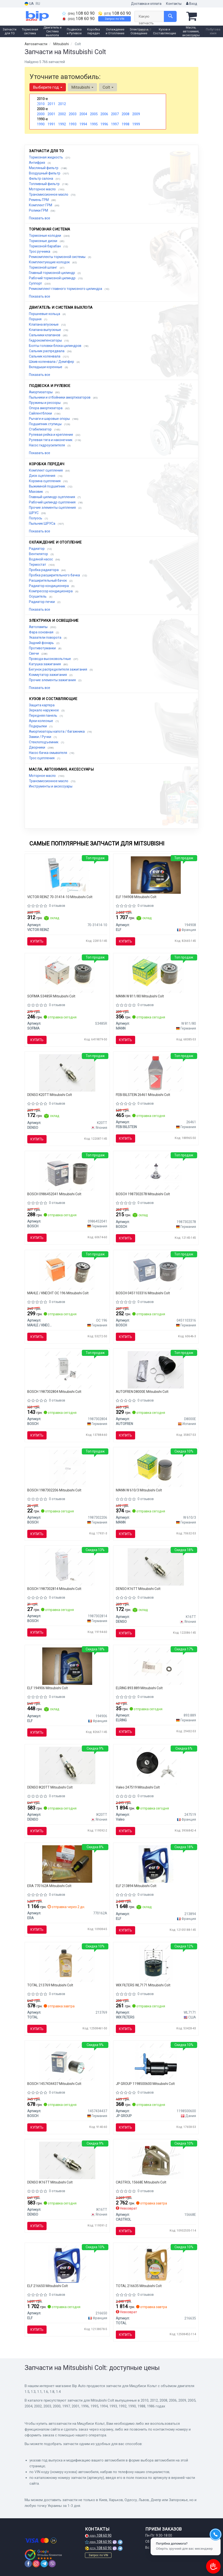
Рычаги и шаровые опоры (49, 419)
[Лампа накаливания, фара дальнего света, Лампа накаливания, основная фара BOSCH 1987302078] (156, 1172)
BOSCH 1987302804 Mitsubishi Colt (54, 1392)
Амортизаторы (41, 392)
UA (29, 4)
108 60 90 (78, 13)
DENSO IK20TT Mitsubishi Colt (50, 1787)
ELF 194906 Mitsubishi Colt (47, 1688)
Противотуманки (42, 648)
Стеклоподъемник (44, 742)
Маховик (36, 492)
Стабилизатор (40, 429)
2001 (51, 114)
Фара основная (41, 632)
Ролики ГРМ (39, 210)
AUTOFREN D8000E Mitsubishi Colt (142, 1392)
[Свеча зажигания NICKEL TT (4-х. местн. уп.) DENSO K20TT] (67, 1072)
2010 (41, 104)
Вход (191, 4)
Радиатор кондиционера (49, 586)
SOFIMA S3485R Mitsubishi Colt (51, 996)
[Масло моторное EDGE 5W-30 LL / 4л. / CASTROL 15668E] (156, 2160)
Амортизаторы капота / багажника (57, 731)
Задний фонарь (42, 643)
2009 (136, 114)
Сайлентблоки (41, 413)
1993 (73, 124)
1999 (136, 124)
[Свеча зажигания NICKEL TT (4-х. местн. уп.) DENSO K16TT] (156, 1567)
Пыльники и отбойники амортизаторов (60, 397)
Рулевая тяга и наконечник (51, 440)
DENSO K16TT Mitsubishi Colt (138, 1589)
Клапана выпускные (45, 330)
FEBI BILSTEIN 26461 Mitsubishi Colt (143, 1095)
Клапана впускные (44, 324)
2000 (41, 114)
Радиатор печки (42, 602)
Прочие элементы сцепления (53, 507)
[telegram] (44, 2563)
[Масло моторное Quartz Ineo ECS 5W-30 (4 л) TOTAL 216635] (156, 2264)
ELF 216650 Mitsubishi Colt (47, 2286)
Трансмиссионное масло (49, 194)
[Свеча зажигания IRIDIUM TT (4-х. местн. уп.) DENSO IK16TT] (67, 2160)
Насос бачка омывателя (48, 753)
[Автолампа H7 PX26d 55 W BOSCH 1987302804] (67, 1370)
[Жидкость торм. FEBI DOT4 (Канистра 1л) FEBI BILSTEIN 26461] (156, 1072)
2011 (51, 104)
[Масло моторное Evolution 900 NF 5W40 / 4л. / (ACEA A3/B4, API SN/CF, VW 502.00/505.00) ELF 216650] (67, 2264)
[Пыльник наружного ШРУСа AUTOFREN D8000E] (156, 1370)
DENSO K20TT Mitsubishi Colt (49, 1095)
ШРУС (34, 513)
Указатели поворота (45, 637)
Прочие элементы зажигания (53, 680)
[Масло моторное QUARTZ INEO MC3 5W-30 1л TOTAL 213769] (67, 1963)
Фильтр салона (41, 178)
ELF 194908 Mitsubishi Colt (136, 897)
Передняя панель (43, 715)
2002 (62, 114)
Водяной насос (41, 559)
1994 (83, 124)
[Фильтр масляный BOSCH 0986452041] (67, 1172)
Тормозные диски (43, 241)
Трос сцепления (42, 758)
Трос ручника (40, 251)
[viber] (52, 2563)
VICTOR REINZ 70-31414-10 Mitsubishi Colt (59, 897)
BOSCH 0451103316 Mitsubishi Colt (143, 1293)
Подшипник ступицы (45, 424)
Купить (36, 941)
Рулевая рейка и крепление (51, 434)
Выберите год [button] (47, 87)
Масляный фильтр (44, 168)
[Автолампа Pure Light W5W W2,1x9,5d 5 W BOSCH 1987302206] (67, 1468)
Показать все (39, 218)
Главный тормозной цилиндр (52, 273)
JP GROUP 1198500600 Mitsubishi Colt (145, 2084)
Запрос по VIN (114, 19)
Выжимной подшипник (47, 486)
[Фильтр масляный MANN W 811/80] (156, 974)
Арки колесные (41, 721)
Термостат (38, 564)
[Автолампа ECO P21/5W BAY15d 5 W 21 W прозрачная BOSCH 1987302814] (67, 1567)
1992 (62, 124)
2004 (83, 114)
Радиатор (37, 549)
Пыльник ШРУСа (42, 523)
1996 (104, 124)
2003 (73, 114)
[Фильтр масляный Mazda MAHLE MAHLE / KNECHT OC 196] (67, 1271)
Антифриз (37, 163)
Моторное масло (42, 189)
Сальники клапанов (45, 335)
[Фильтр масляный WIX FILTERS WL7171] (156, 1963)
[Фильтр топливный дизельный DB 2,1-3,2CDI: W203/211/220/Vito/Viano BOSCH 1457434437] (67, 2061)
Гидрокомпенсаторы (46, 340)
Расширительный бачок (48, 580)
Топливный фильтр (44, 184)
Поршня (35, 319)
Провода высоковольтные (50, 659)
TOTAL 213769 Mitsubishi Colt (50, 1985)
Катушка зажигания (45, 664)
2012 (62, 104)
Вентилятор (39, 554)
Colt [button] (108, 87)
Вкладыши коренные (46, 367)
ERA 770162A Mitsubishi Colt (49, 1886)
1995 (94, 124)
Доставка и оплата (146, 4)
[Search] (170, 16)
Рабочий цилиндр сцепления (52, 502)
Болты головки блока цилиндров (55, 346)
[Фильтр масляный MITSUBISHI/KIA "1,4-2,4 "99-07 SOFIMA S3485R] (67, 974)
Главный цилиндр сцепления (52, 497)
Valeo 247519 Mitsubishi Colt (138, 1787)
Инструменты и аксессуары (50, 786)
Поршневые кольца (45, 314)
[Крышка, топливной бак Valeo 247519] (156, 1765)
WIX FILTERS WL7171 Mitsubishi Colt (143, 1985)
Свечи (34, 653)
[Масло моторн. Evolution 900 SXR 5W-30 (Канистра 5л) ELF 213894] (156, 1864)
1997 (115, 124)
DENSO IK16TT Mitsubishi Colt (50, 2182)
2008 (125, 114)
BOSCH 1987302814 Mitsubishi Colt (54, 1589)
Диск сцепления (42, 476)
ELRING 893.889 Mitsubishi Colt (139, 1688)
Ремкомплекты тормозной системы (57, 257)
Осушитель (38, 596)
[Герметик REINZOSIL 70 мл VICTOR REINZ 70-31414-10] (67, 875)
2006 (104, 114)
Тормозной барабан (45, 246)
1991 (51, 124)
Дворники (37, 747)
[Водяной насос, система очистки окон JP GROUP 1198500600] (156, 2061)
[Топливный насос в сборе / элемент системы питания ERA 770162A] (67, 1864)
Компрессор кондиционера (51, 591)
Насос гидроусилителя (47, 445)
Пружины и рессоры (45, 403)
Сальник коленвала (45, 356)
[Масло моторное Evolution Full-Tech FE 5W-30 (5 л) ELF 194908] (156, 875)
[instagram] (36, 2563)
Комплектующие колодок (49, 262)
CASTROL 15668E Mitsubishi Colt (141, 2182)
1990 (41, 124)
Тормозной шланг (43, 267)
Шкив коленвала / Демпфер (52, 362)
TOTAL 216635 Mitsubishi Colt (139, 2286)
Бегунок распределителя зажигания (58, 669)
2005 (94, 114)
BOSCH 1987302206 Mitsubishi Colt (54, 1490)
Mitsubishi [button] (82, 87)
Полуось (36, 518)
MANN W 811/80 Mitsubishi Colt (140, 996)
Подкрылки (38, 726)
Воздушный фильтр (45, 173)
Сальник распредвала (47, 351)
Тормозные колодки (45, 235)
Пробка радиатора (44, 570)
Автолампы (38, 627)
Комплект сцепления (46, 470)
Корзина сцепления (45, 481)
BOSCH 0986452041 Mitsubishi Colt (54, 1194)
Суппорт (36, 283)
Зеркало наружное (44, 710)
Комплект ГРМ (41, 205)
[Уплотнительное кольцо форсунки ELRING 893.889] (156, 1666)
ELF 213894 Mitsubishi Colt (136, 1886)
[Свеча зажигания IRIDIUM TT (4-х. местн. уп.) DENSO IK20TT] (67, 1765)
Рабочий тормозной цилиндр (52, 278)
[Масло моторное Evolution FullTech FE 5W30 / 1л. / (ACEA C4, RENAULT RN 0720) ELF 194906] (67, 1666)
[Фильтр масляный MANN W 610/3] (156, 1468)
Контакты (173, 4)
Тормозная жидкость (46, 157)
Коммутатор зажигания (48, 675)
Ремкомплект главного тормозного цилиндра (66, 289)
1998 (125, 124)
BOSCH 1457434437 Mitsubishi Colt (54, 2084)
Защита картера (42, 705)
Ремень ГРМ (39, 200)
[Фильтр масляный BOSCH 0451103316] (156, 1271)
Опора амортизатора (46, 408)
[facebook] (28, 2563)
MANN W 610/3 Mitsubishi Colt (139, 1490)
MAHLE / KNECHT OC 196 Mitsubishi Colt (58, 1293)
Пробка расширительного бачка (55, 575)
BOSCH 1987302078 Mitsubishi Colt (143, 1194)
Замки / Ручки (40, 737)
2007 (115, 114)
